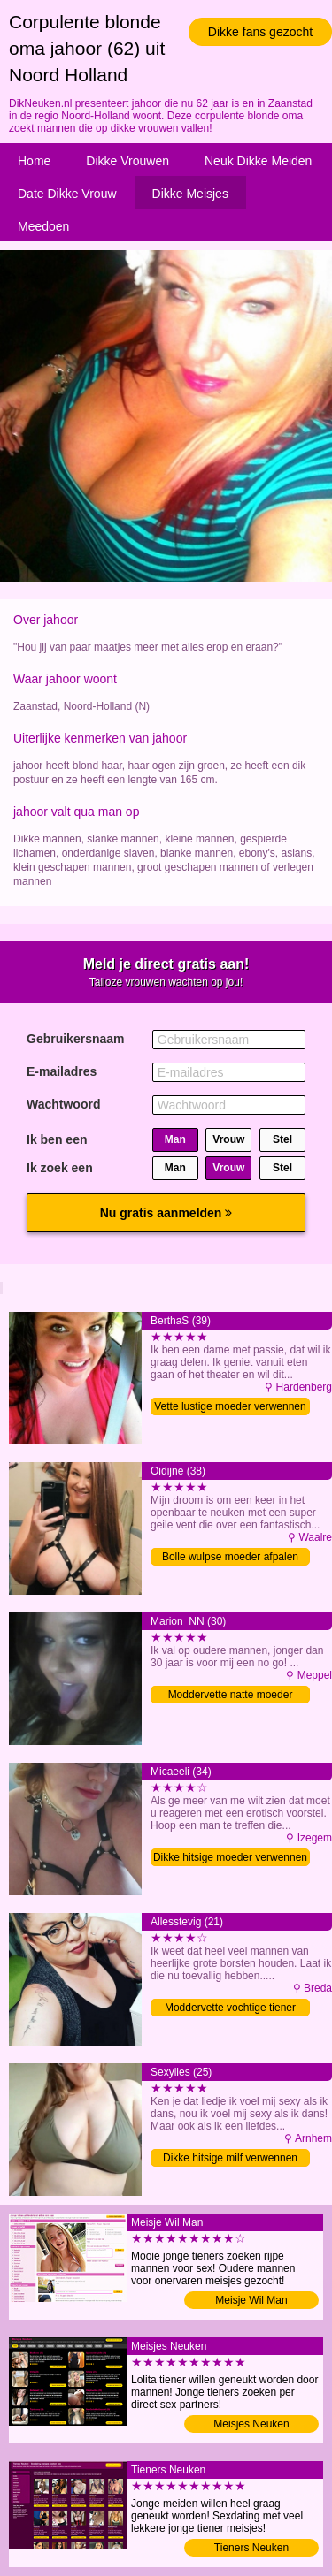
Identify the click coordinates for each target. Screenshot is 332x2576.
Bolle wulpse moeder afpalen (230, 1557)
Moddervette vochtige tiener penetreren (230, 2008)
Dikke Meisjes (190, 194)
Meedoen (43, 226)
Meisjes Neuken (251, 2424)
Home (34, 161)
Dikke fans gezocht (260, 32)
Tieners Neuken (251, 2548)
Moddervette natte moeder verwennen (230, 1695)
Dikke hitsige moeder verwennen (230, 1857)
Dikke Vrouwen (127, 161)
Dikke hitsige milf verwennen (230, 2158)
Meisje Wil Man (251, 2300)
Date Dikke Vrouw (67, 194)
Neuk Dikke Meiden (258, 161)
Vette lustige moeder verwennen (229, 1406)
